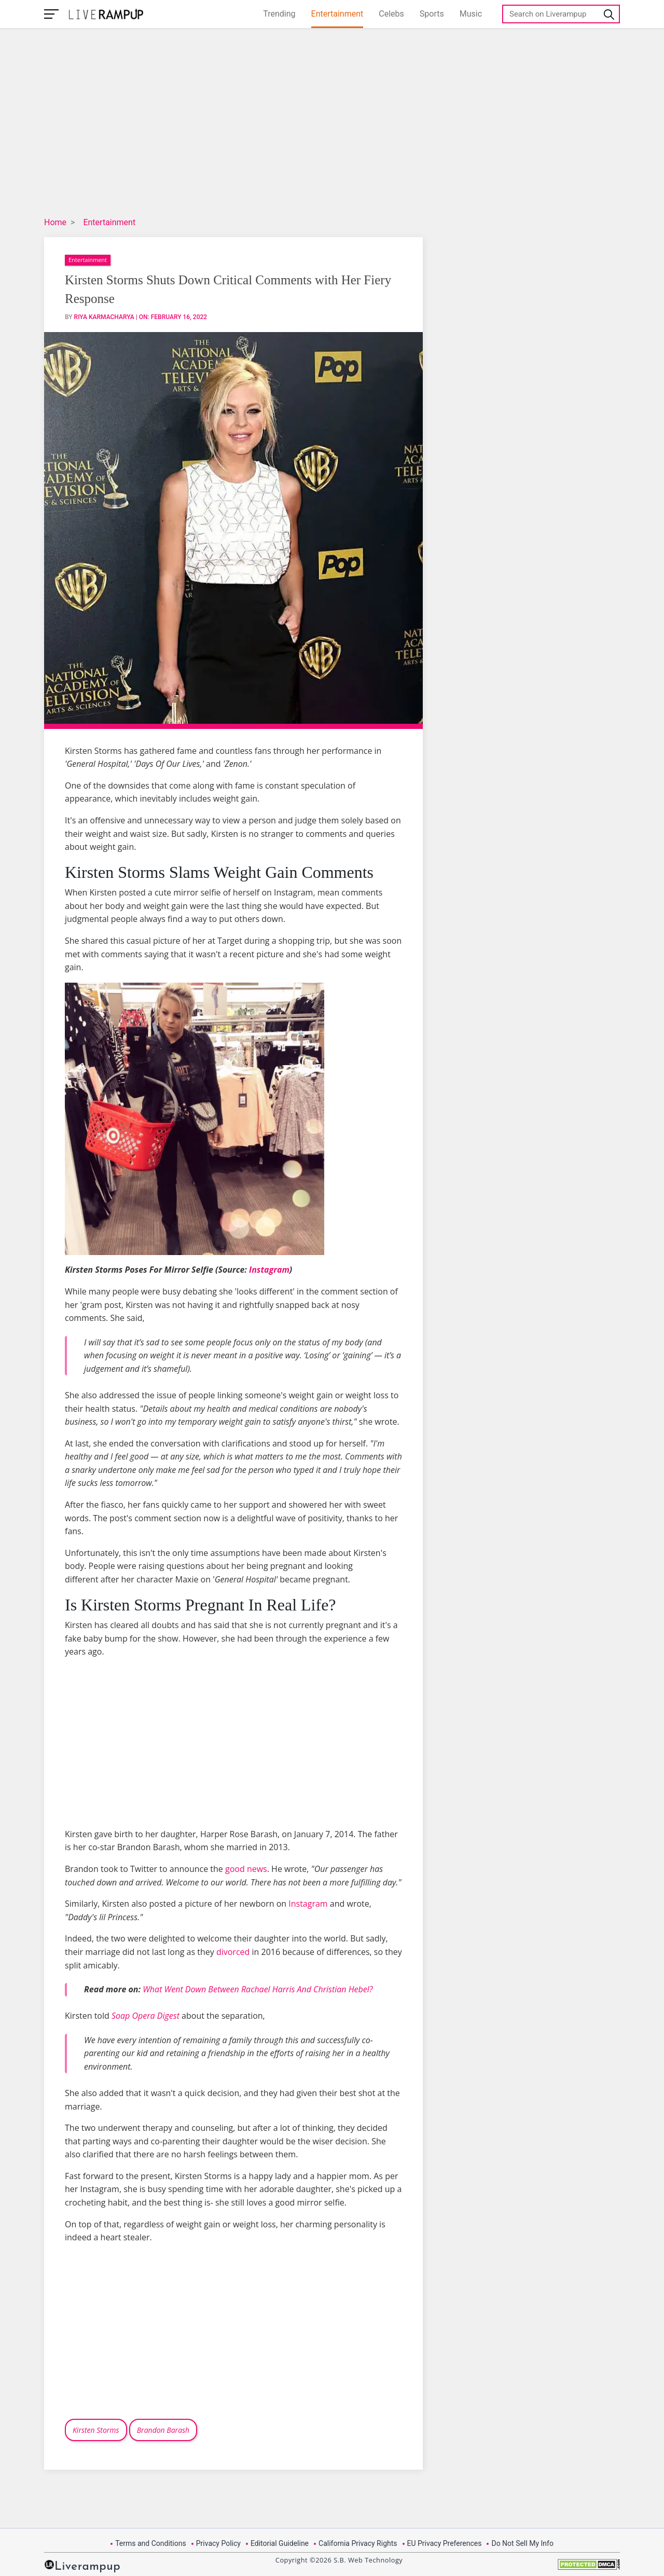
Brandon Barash (163, 2430)
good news (246, 1869)
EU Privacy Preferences (444, 2543)
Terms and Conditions (150, 2543)
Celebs (391, 14)
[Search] (561, 14)
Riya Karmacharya (104, 317)
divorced (233, 1952)
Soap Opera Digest (145, 2015)
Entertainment (337, 14)
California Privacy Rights (358, 2543)
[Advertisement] (303, 124)
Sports (432, 14)
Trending (279, 14)
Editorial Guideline (280, 2543)
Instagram (269, 1269)
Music (471, 14)
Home (55, 222)
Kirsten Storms (96, 2430)
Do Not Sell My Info (522, 2543)
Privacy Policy (218, 2543)
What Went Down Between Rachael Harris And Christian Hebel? (257, 1989)
